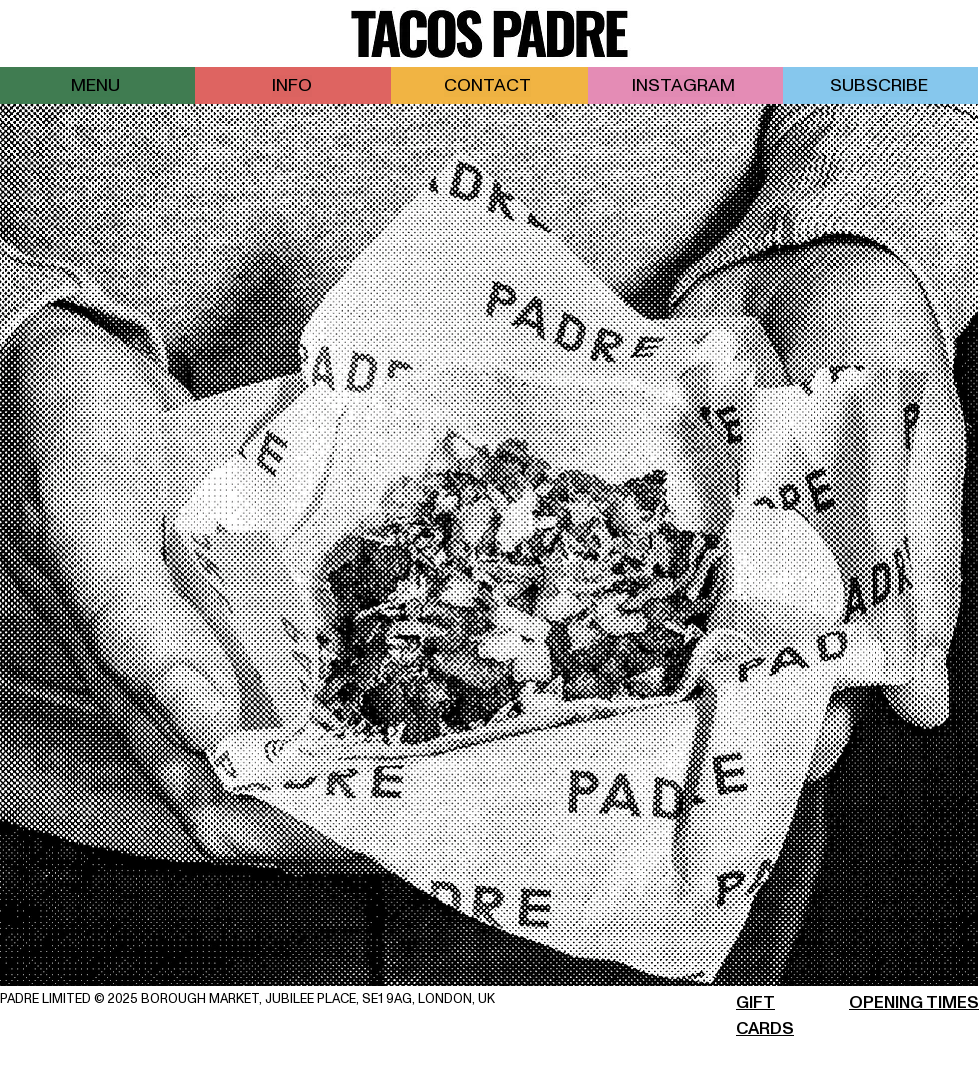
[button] (880, 85)
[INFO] (293, 85)
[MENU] (97, 85)
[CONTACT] (489, 85)
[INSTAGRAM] (685, 85)
